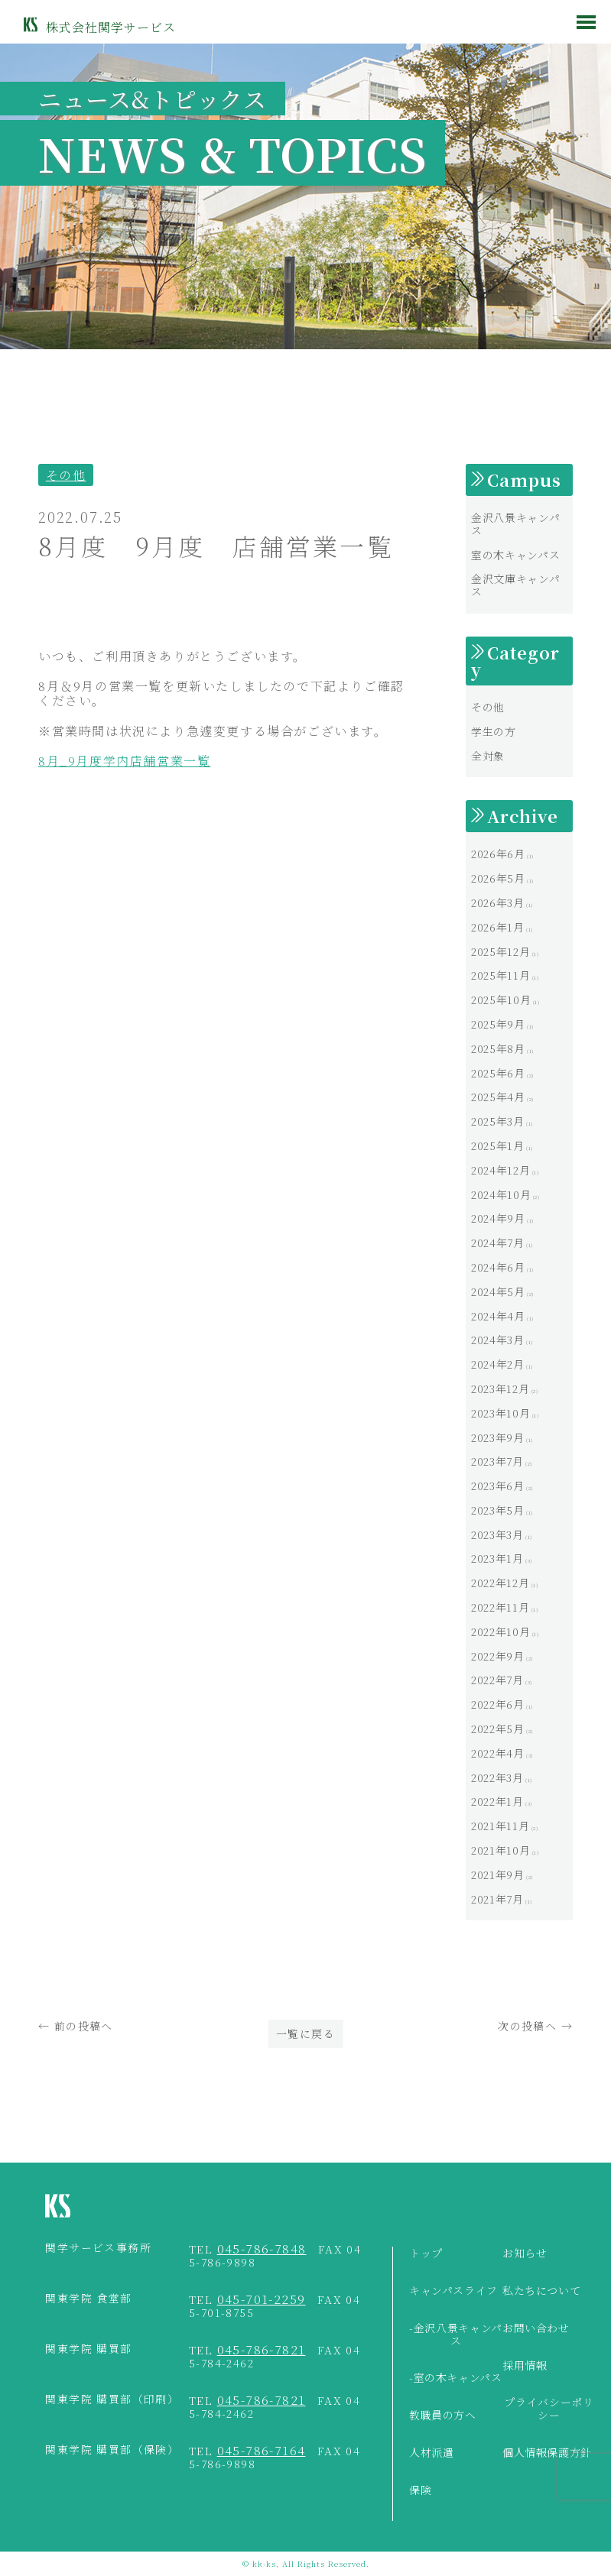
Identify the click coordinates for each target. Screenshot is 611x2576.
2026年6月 (498, 853)
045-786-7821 (261, 2349)
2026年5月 (498, 878)
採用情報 (525, 2366)
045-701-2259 (261, 2299)
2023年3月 (497, 1534)
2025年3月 (497, 1121)
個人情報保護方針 (547, 2453)
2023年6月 (497, 1485)
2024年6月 (498, 1267)
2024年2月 (497, 1364)
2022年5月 (497, 1728)
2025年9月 (498, 1024)
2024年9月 (498, 1218)
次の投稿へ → (535, 2025)
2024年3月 (497, 1339)
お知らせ (525, 2253)
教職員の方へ (442, 2415)
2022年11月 (500, 1607)
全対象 (488, 755)
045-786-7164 (261, 2450)
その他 (66, 475)
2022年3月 (497, 1777)
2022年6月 (497, 1704)
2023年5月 (497, 1510)
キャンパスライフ (453, 2291)
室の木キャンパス (515, 554)
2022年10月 (500, 1631)
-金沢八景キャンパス (455, 2335)
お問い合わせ (536, 2328)
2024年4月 (498, 1316)
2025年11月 (500, 975)
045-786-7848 (262, 2248)
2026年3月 (497, 902)
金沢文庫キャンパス (515, 585)
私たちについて (541, 2291)
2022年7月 (497, 1679)
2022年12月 (500, 1582)
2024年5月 (498, 1291)
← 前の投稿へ (75, 2025)
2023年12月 (500, 1388)
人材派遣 (431, 2453)
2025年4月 (498, 1096)
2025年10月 (501, 999)
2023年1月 (497, 1558)
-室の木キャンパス (455, 2378)
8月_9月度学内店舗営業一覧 (124, 761)
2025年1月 (497, 1145)
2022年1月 (497, 1801)
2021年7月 (497, 1899)
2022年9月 (497, 1656)
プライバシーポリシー (548, 2409)
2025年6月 (498, 1073)
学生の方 (493, 731)
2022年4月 (497, 1753)
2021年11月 (500, 1825)
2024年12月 (500, 1170)
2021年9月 (497, 1874)
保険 (420, 2490)
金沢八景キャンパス (515, 524)
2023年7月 (497, 1461)
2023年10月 (500, 1413)
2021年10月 (500, 1850)
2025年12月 (500, 951)
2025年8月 (498, 1048)
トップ (426, 2253)
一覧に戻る (306, 2033)
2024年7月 (497, 1242)
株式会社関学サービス (111, 27)
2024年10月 (501, 1194)
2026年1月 (497, 927)
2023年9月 (497, 1437)
